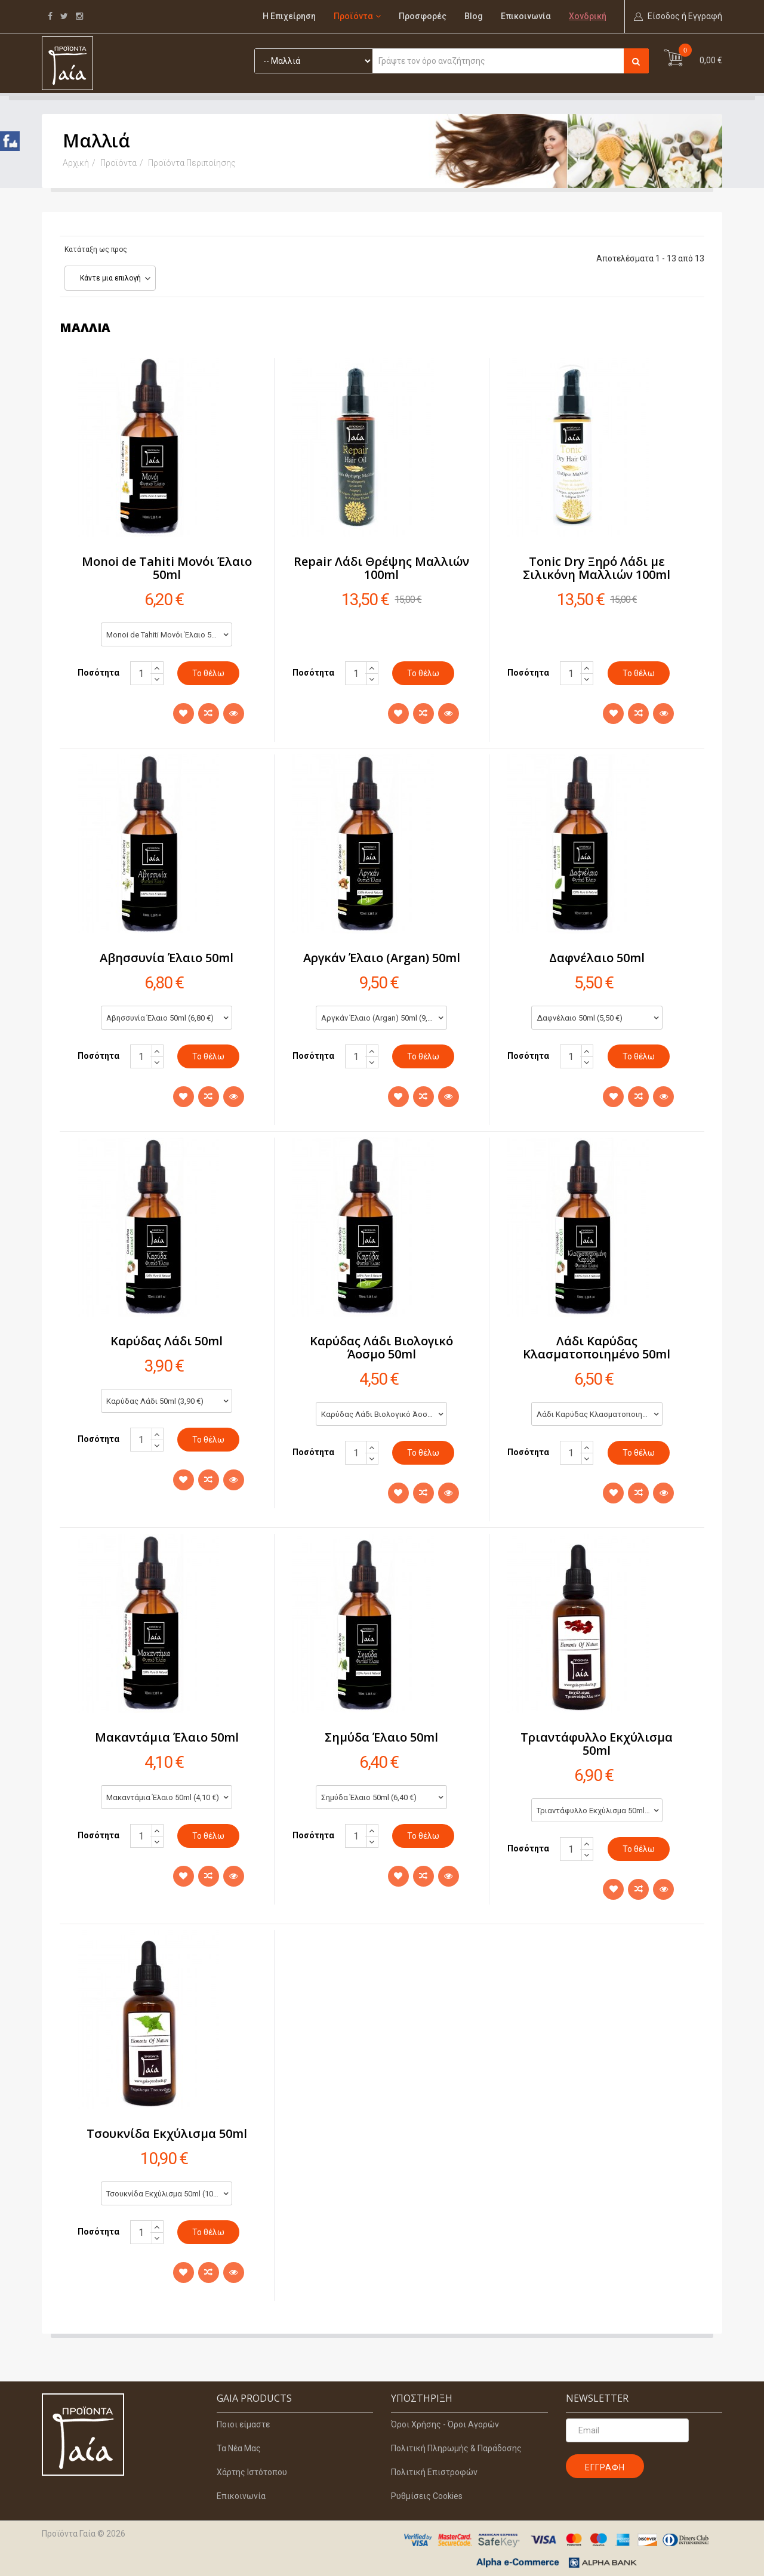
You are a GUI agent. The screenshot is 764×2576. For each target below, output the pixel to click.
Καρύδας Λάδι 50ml (166, 1341)
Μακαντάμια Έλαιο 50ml (167, 1737)
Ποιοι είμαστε (243, 2424)
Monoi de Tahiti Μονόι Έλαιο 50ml (167, 568)
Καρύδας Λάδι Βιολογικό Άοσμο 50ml (381, 1347)
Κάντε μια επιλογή (110, 278)
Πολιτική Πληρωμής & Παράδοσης (456, 2448)
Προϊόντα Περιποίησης (192, 163)
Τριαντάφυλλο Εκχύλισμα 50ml (596, 1743)
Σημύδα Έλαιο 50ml (381, 1737)
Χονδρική (587, 16)
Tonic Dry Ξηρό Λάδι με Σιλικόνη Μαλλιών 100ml (596, 568)
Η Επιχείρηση (289, 16)
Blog (473, 16)
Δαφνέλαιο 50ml (597, 958)
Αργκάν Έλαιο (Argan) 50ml (381, 958)
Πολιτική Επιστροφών (434, 2472)
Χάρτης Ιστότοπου (252, 2472)
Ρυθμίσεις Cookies (427, 2496)
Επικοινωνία (526, 16)
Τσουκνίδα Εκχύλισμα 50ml (167, 2133)
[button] (678, 16)
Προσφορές (422, 16)
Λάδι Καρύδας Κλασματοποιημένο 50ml (596, 1347)
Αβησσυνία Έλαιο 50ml (166, 958)
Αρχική (76, 163)
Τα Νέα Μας (239, 2448)
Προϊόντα (353, 16)
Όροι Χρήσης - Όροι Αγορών (445, 2424)
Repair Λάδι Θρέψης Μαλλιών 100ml (381, 568)
